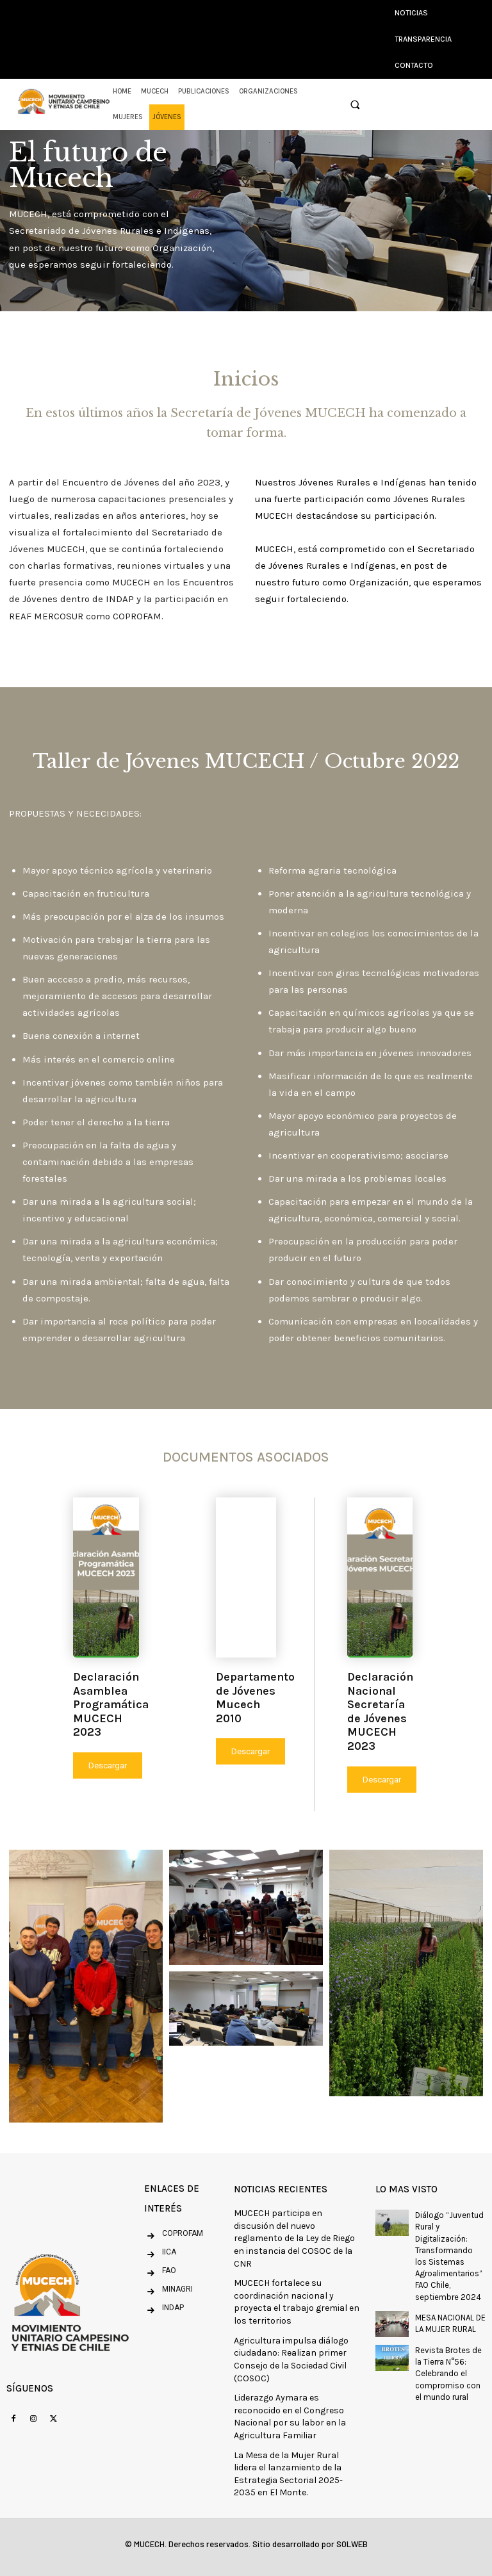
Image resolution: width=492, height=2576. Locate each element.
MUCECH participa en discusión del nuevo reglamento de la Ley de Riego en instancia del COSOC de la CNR (294, 2238)
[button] (354, 104)
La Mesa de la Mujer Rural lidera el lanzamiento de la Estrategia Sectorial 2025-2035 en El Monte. (288, 2473)
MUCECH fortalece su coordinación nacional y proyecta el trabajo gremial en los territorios (296, 2302)
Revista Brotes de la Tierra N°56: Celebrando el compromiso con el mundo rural (448, 2373)
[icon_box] (160, 2254)
